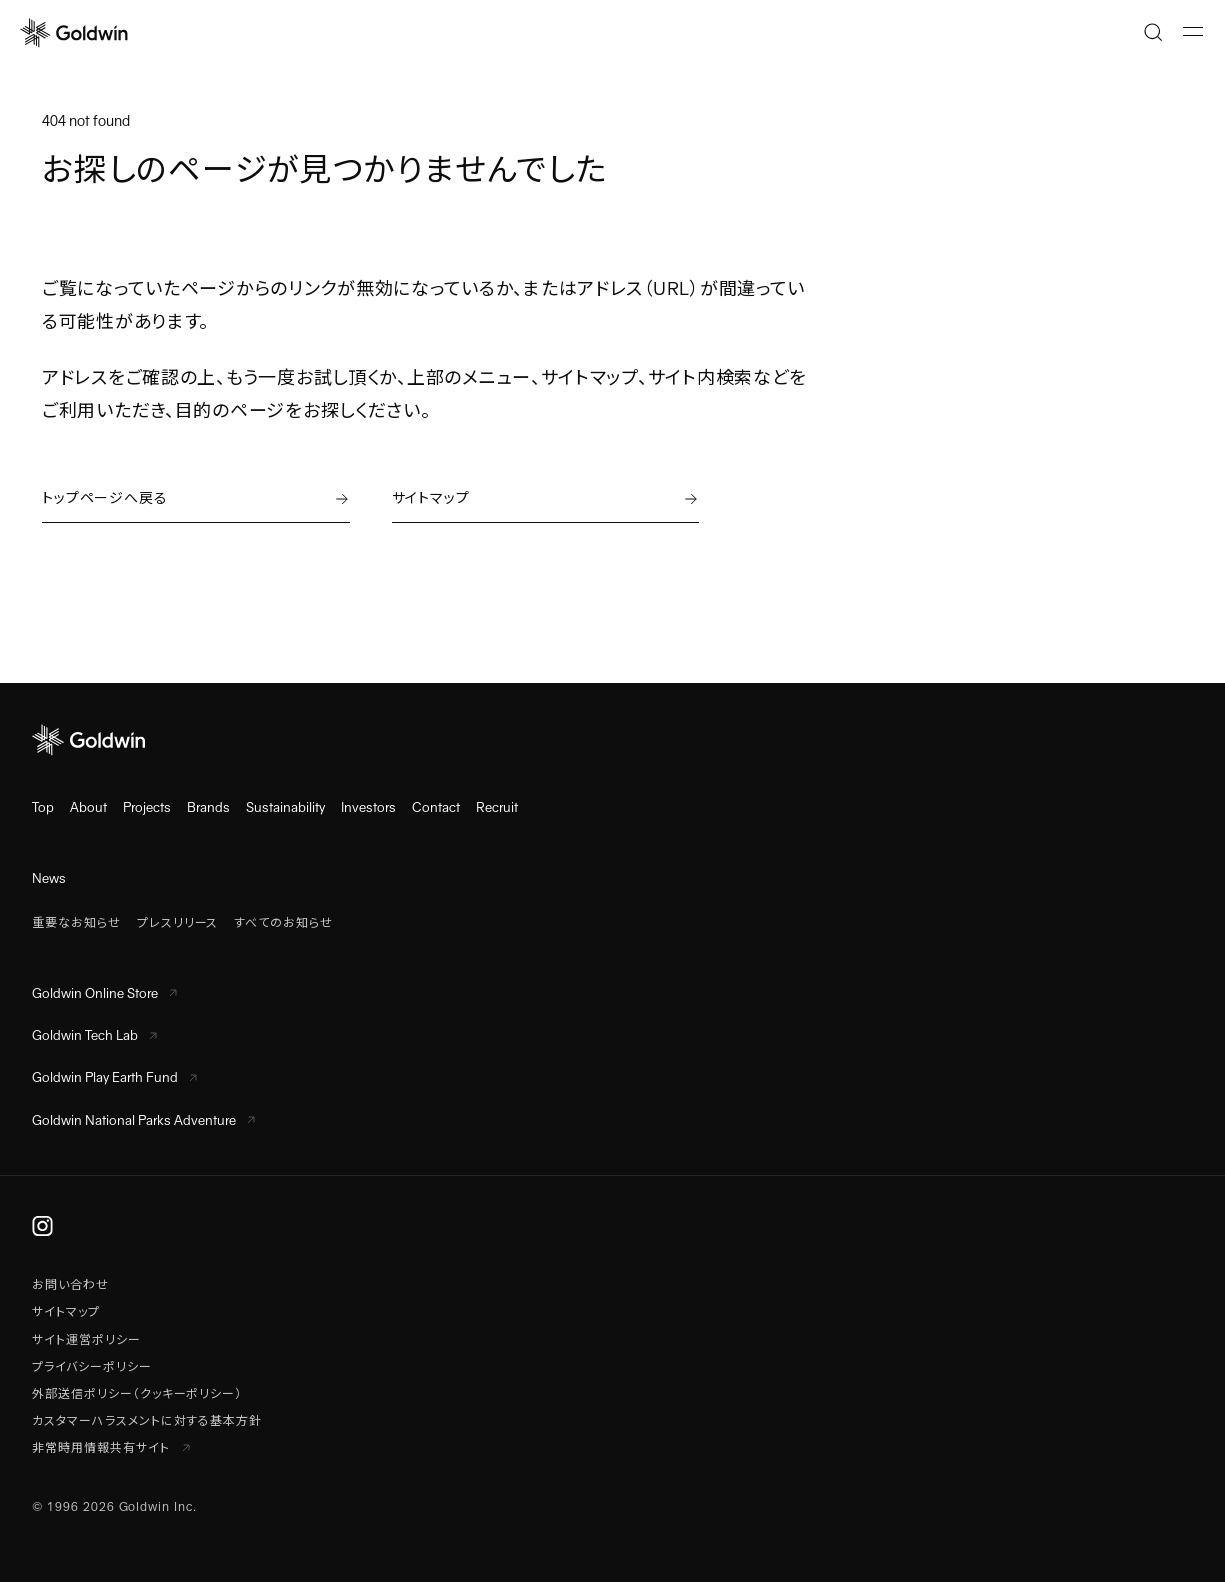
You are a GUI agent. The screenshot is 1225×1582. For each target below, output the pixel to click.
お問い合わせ (70, 1285)
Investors (368, 807)
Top (43, 807)
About (88, 807)
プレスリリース (178, 923)
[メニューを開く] (1193, 32)
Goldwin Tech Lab (94, 1035)
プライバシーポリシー (92, 1367)
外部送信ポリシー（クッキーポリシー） (137, 1394)
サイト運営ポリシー (86, 1340)
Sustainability (285, 807)
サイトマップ (66, 1312)
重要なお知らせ (76, 923)
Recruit (497, 807)
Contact (436, 807)
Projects (147, 807)
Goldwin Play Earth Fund (114, 1077)
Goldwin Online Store (104, 993)
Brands (208, 807)
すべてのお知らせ (283, 923)
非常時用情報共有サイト (111, 1448)
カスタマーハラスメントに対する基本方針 (147, 1421)
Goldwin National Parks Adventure (143, 1120)
